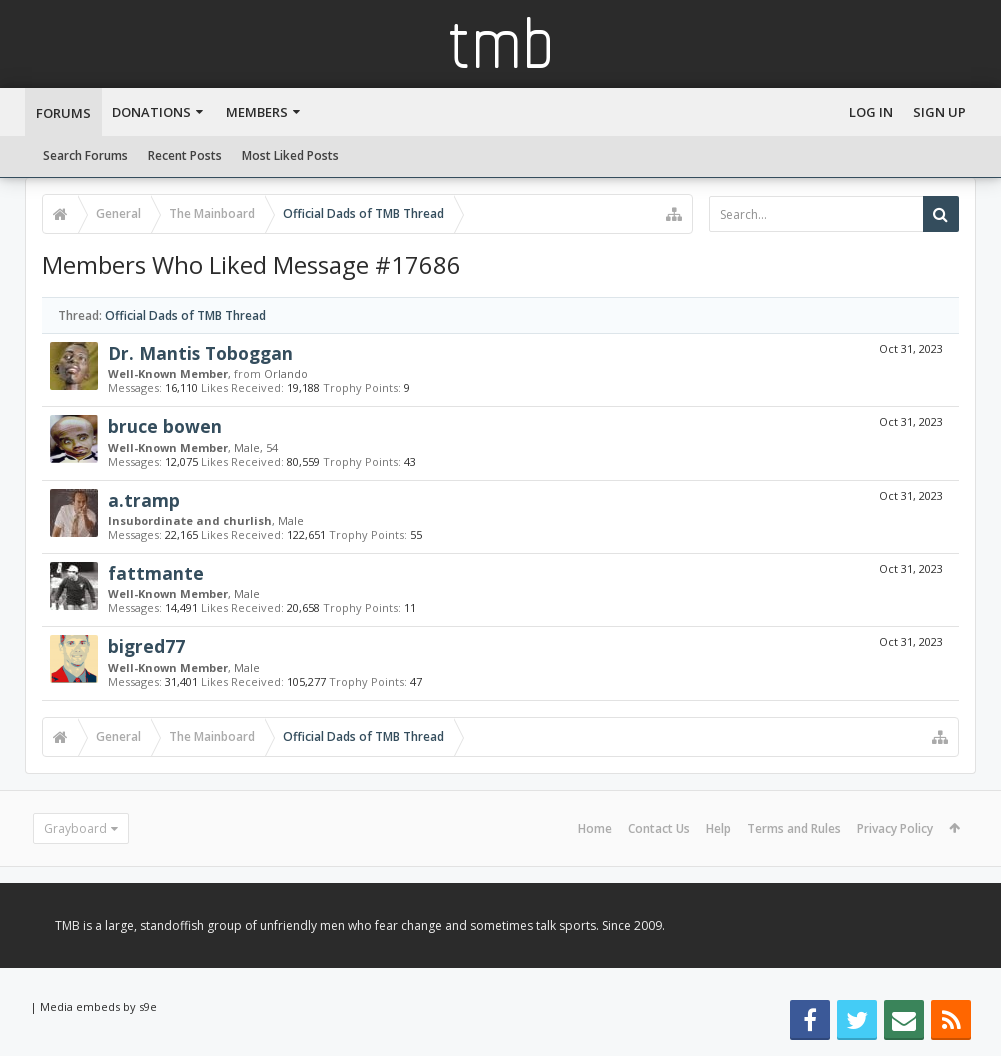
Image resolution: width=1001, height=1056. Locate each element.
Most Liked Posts (290, 155)
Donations (151, 112)
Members (257, 112)
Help (718, 828)
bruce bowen (165, 426)
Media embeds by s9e (98, 1006)
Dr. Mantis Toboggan (200, 353)
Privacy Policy (895, 828)
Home (595, 828)
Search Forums (85, 155)
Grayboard (75, 828)
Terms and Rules (794, 828)
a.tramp (144, 500)
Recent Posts (185, 155)
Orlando (286, 373)
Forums (63, 113)
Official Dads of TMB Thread (185, 315)
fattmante (156, 573)
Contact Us (659, 828)
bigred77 (146, 646)
